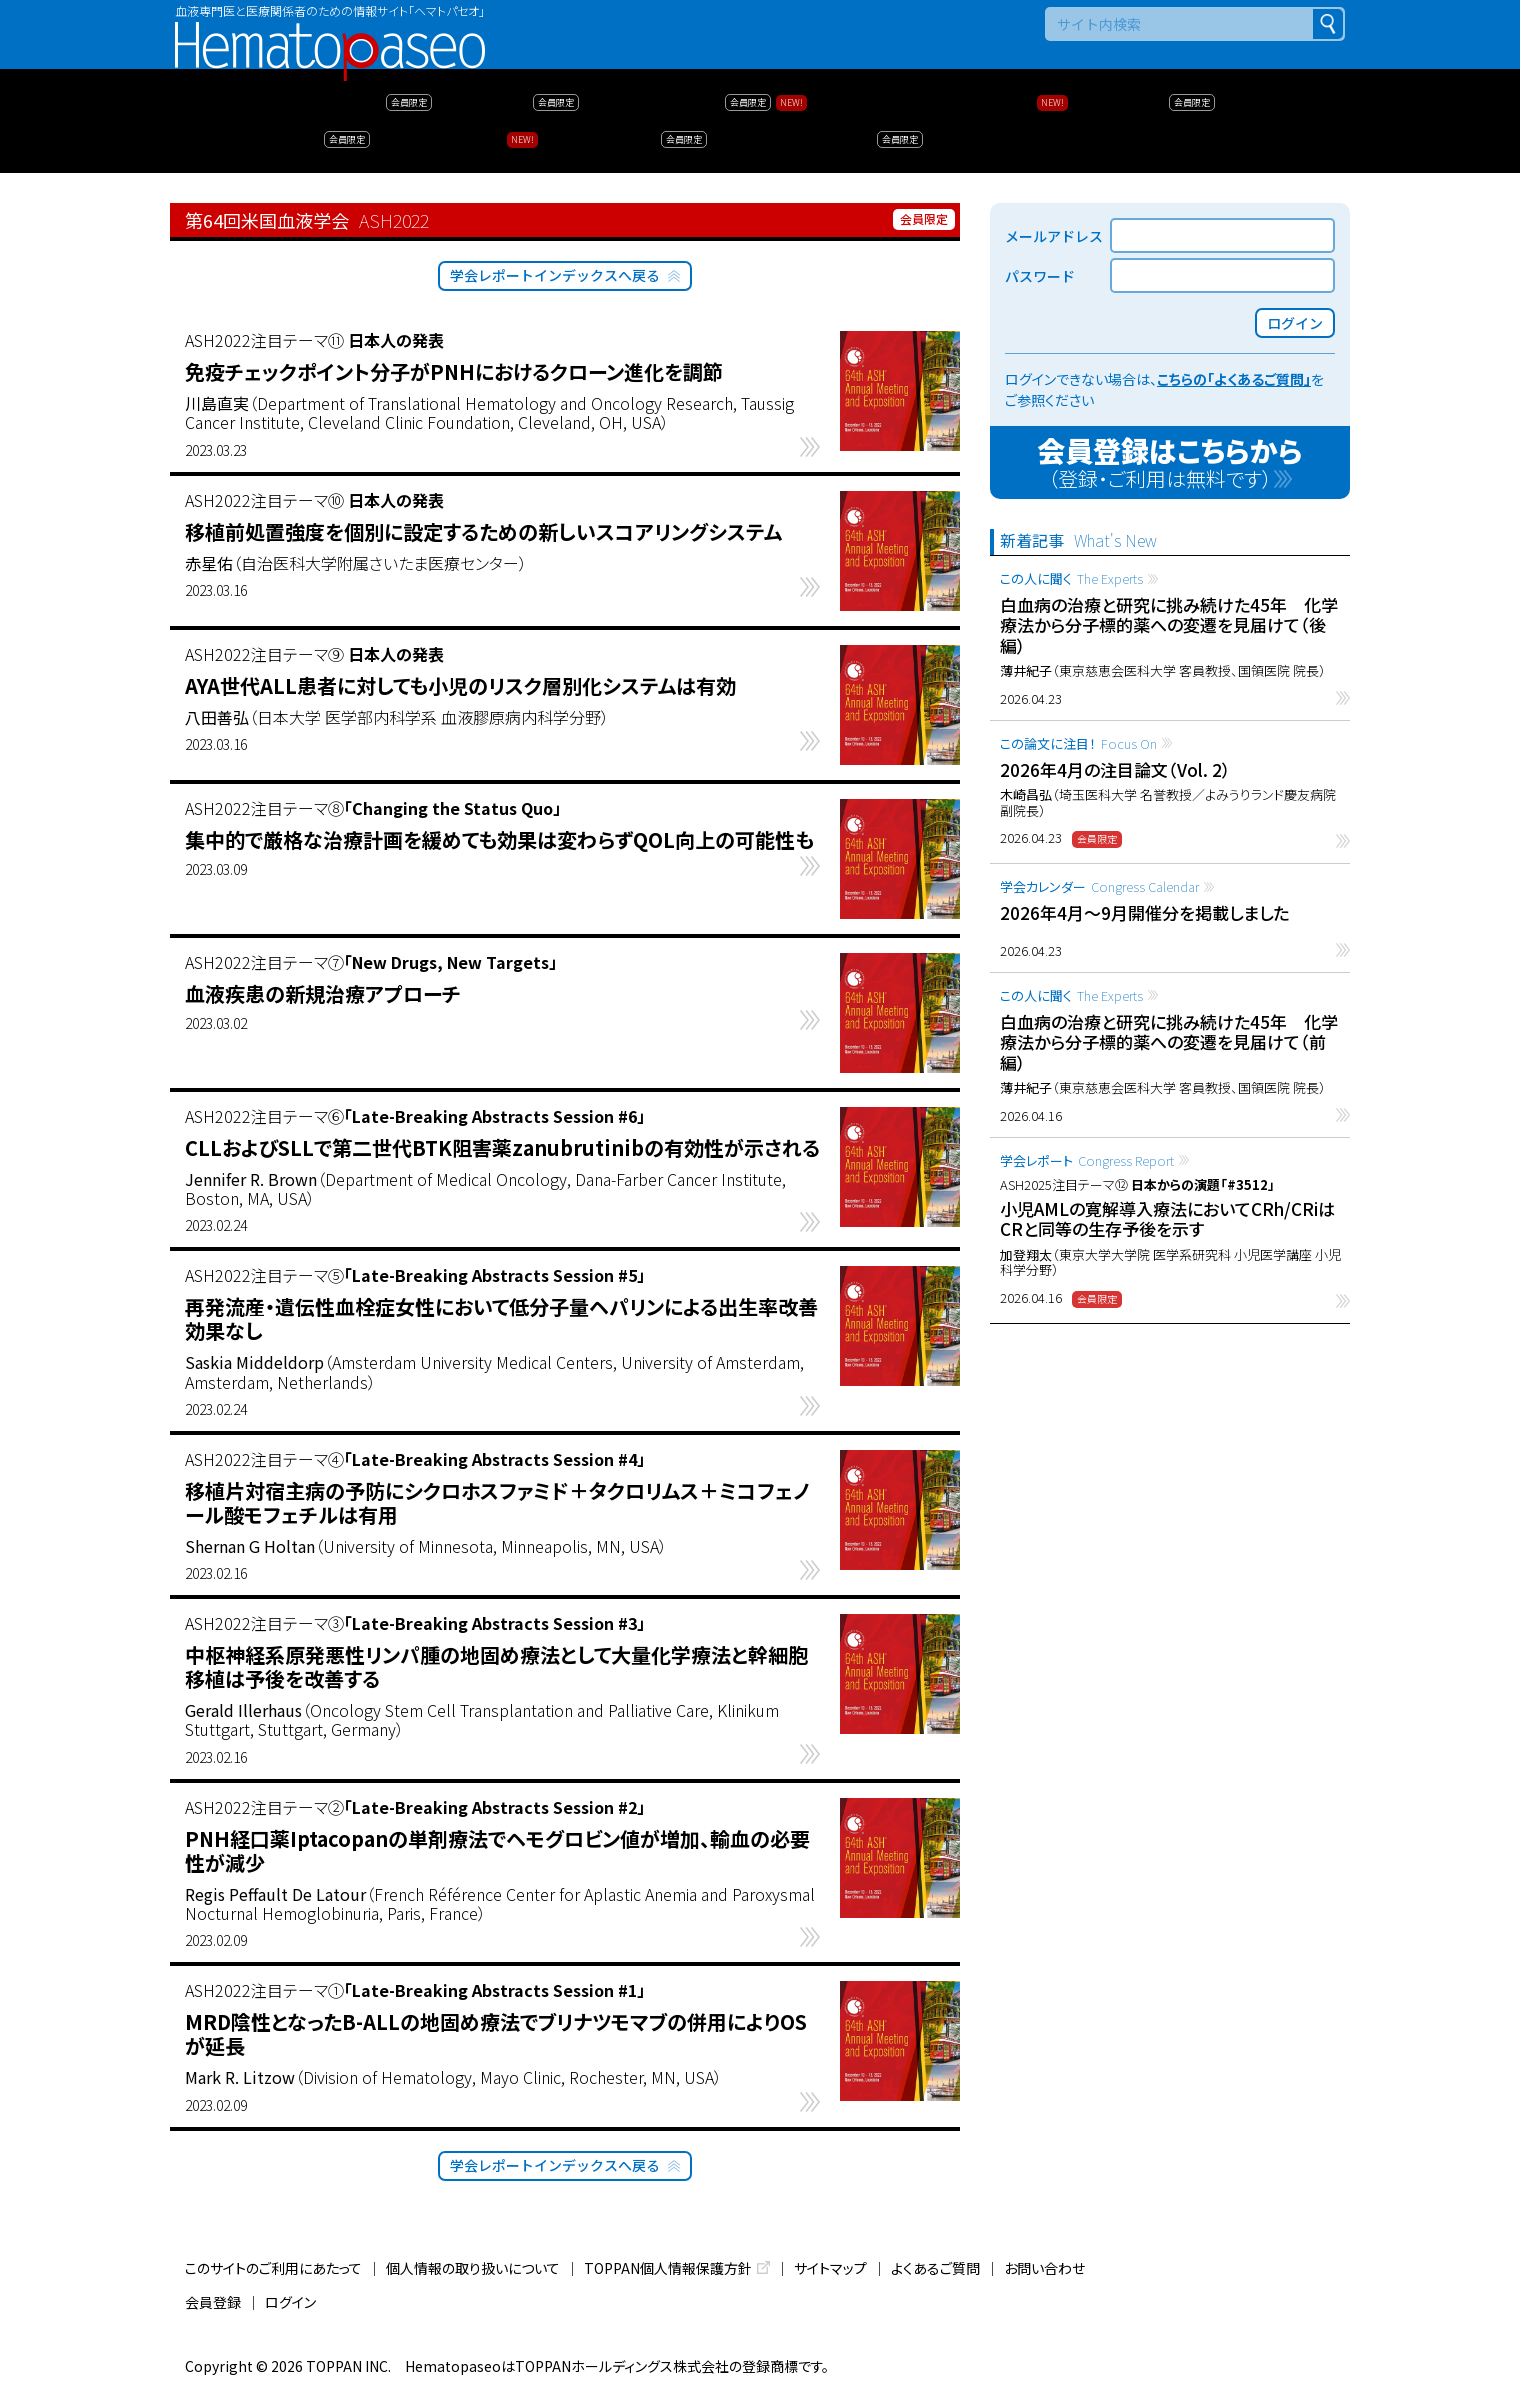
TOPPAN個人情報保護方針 (668, 2268)
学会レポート (1087, 1160)
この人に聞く (1071, 578)
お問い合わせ (1044, 2268)
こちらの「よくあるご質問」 (1234, 379)
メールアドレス (1054, 236)
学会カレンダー (1099, 886)
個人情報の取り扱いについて (473, 2268)
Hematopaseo (330, 30)
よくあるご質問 (935, 2268)
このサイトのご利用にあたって (273, 2268)
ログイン (290, 2302)
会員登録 (213, 2302)
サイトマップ (830, 2268)
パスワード (1040, 276)
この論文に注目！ (1078, 743)
